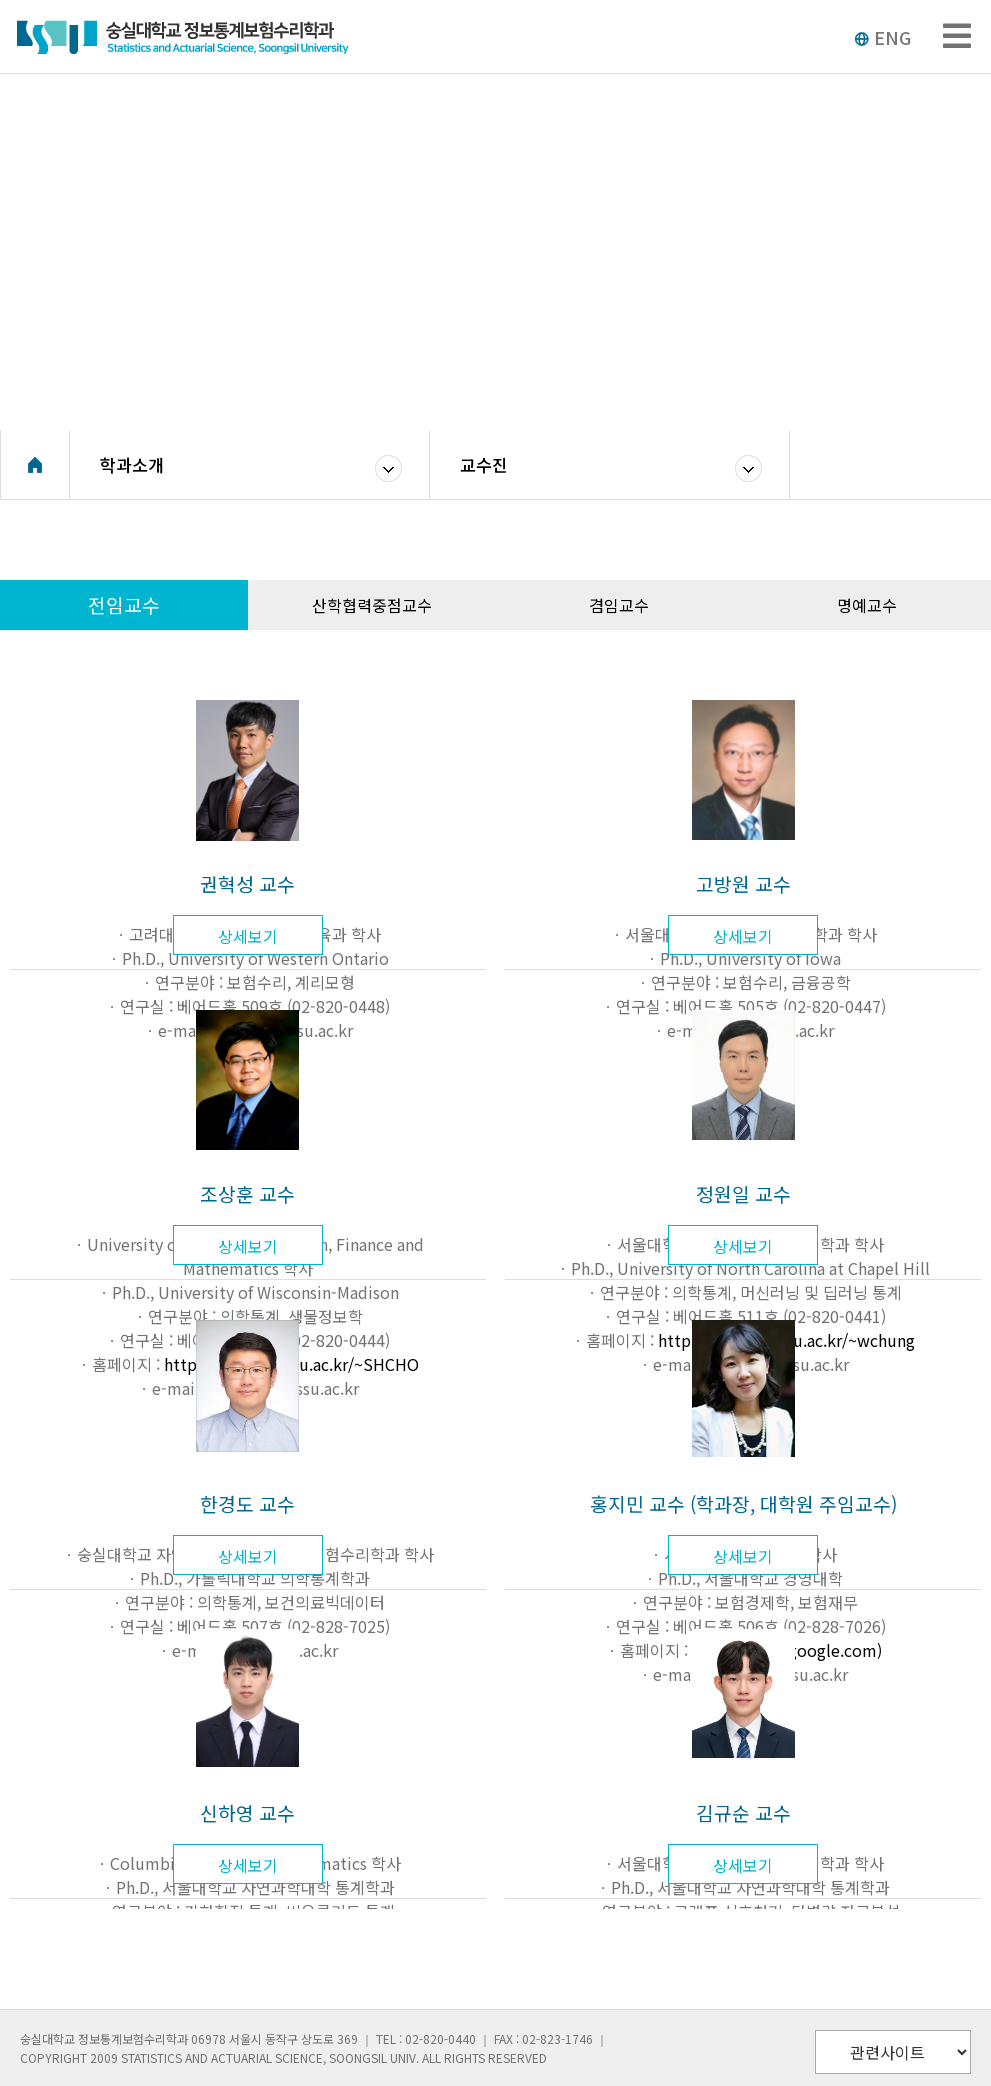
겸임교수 (619, 605)
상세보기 (248, 936)
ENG (882, 37)
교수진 (484, 464)
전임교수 (124, 605)
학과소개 (132, 464)
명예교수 (867, 605)
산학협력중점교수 (372, 605)
